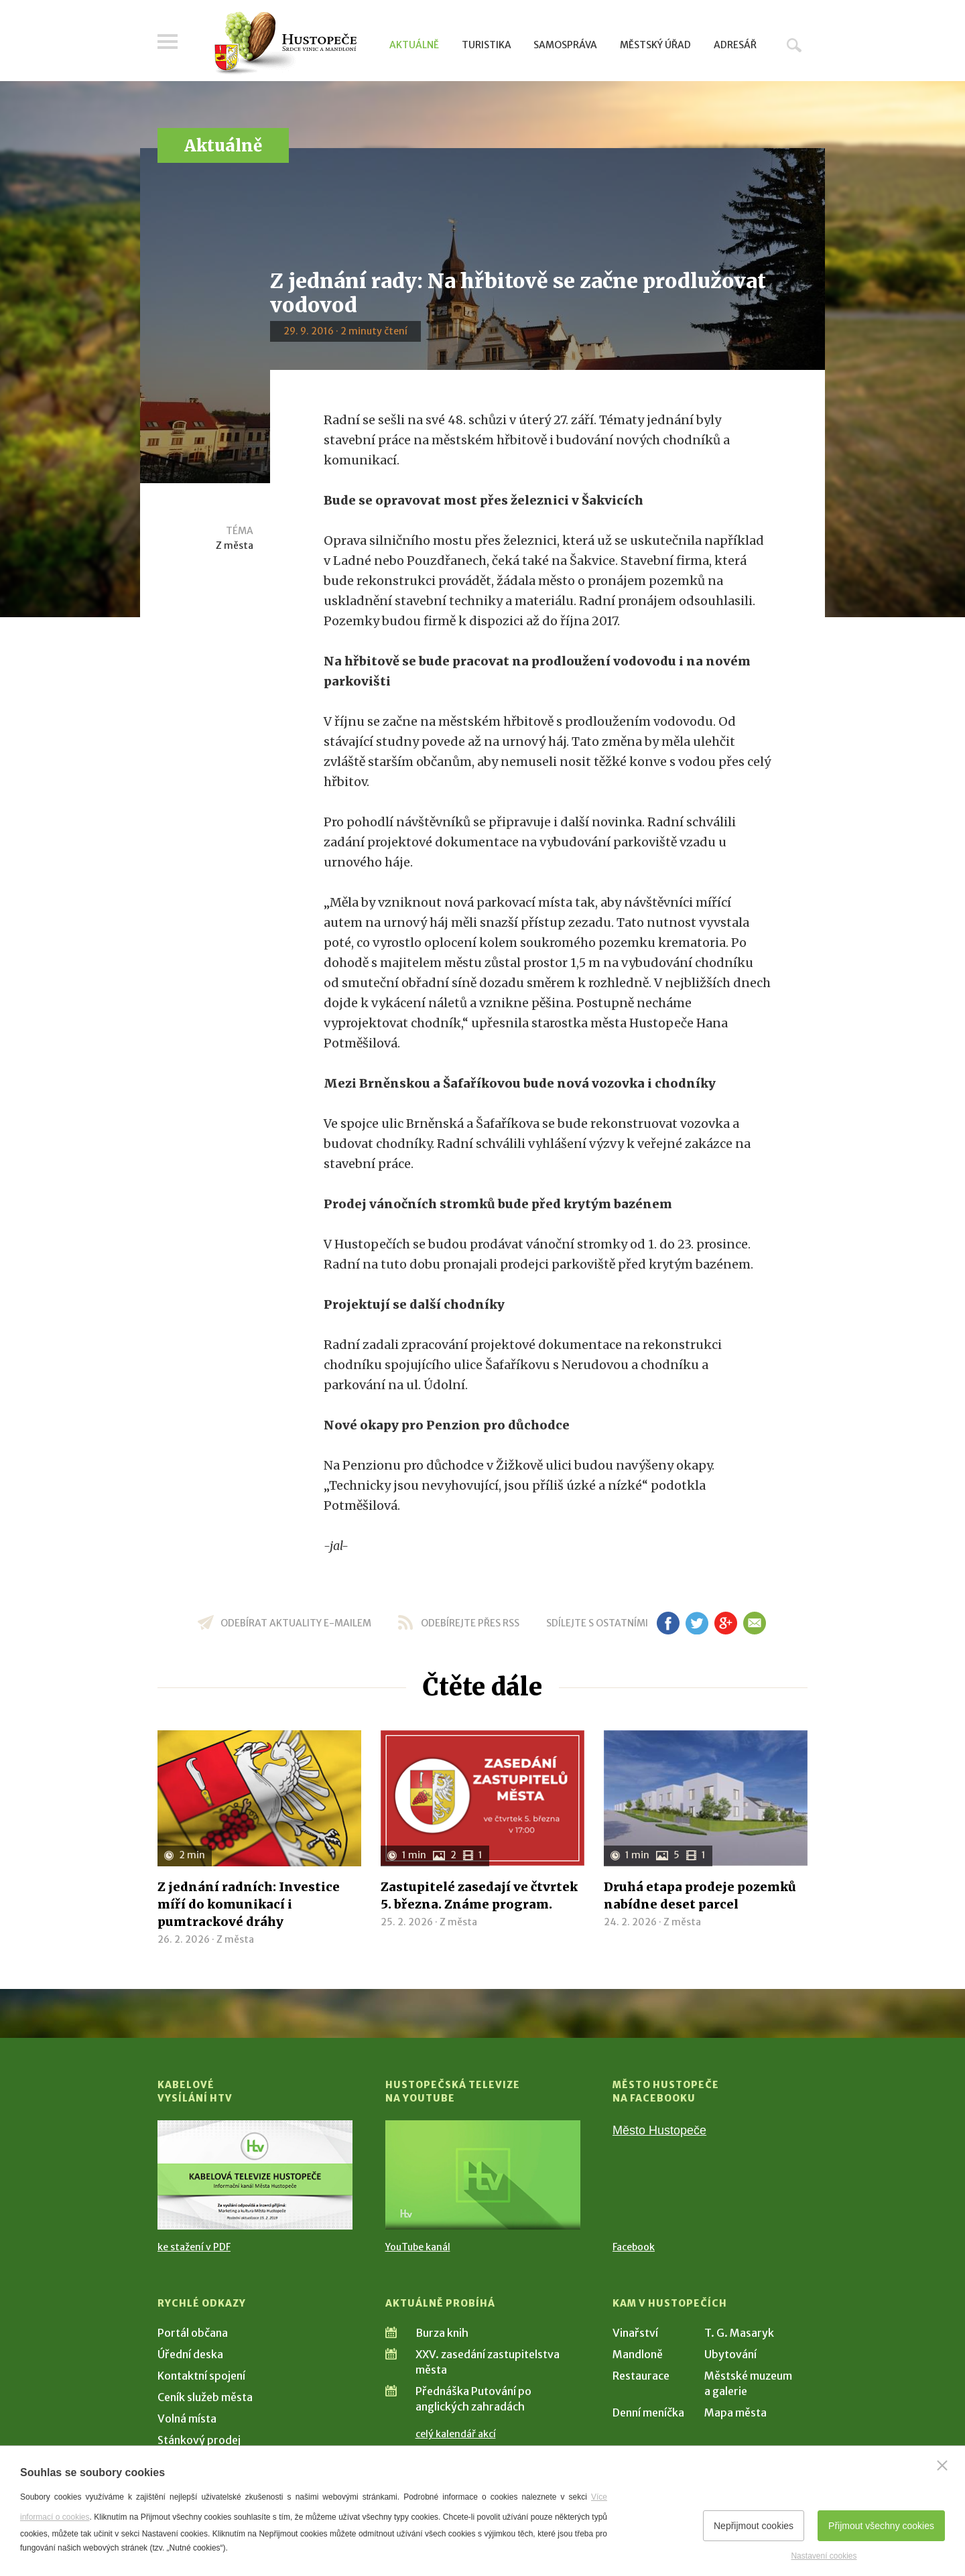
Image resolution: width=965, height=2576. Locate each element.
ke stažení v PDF (194, 2247)
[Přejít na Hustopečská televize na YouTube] (482, 2175)
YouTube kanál (417, 2247)
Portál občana (192, 2332)
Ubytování (730, 2354)
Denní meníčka (648, 2412)
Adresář (735, 45)
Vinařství (635, 2332)
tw (696, 1623)
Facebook (634, 2247)
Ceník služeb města (205, 2397)
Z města (234, 545)
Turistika (486, 45)
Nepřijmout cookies (753, 2525)
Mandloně (638, 2354)
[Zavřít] (942, 2465)
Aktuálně (414, 45)
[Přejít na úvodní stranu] (285, 43)
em (754, 1623)
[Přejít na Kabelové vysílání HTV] (254, 2175)
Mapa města (735, 2412)
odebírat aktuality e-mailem (295, 1623)
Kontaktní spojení (201, 2375)
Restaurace (641, 2375)
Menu (167, 41)
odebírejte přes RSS (470, 1623)
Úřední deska (190, 2354)
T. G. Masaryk (739, 2332)
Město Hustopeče (659, 2130)
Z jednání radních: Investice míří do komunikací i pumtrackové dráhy (248, 1904)
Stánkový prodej (199, 2440)
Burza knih (441, 2332)
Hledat (794, 44)
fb (668, 1623)
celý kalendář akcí (455, 2434)
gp (725, 1623)
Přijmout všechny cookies (881, 2525)
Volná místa (186, 2418)
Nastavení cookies (823, 2556)
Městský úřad (655, 45)
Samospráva (565, 45)
